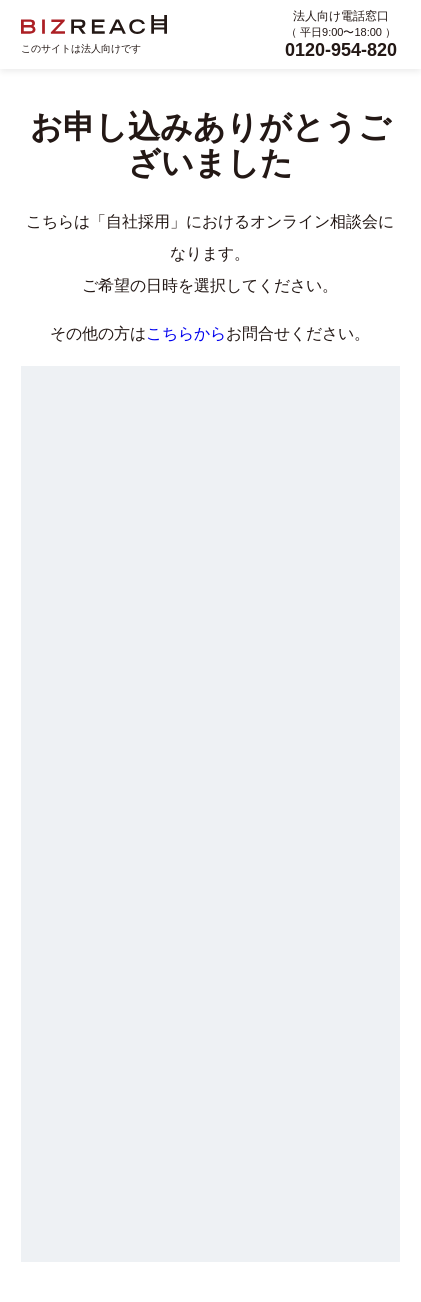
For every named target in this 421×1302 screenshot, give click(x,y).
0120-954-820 (341, 50)
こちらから (186, 333)
